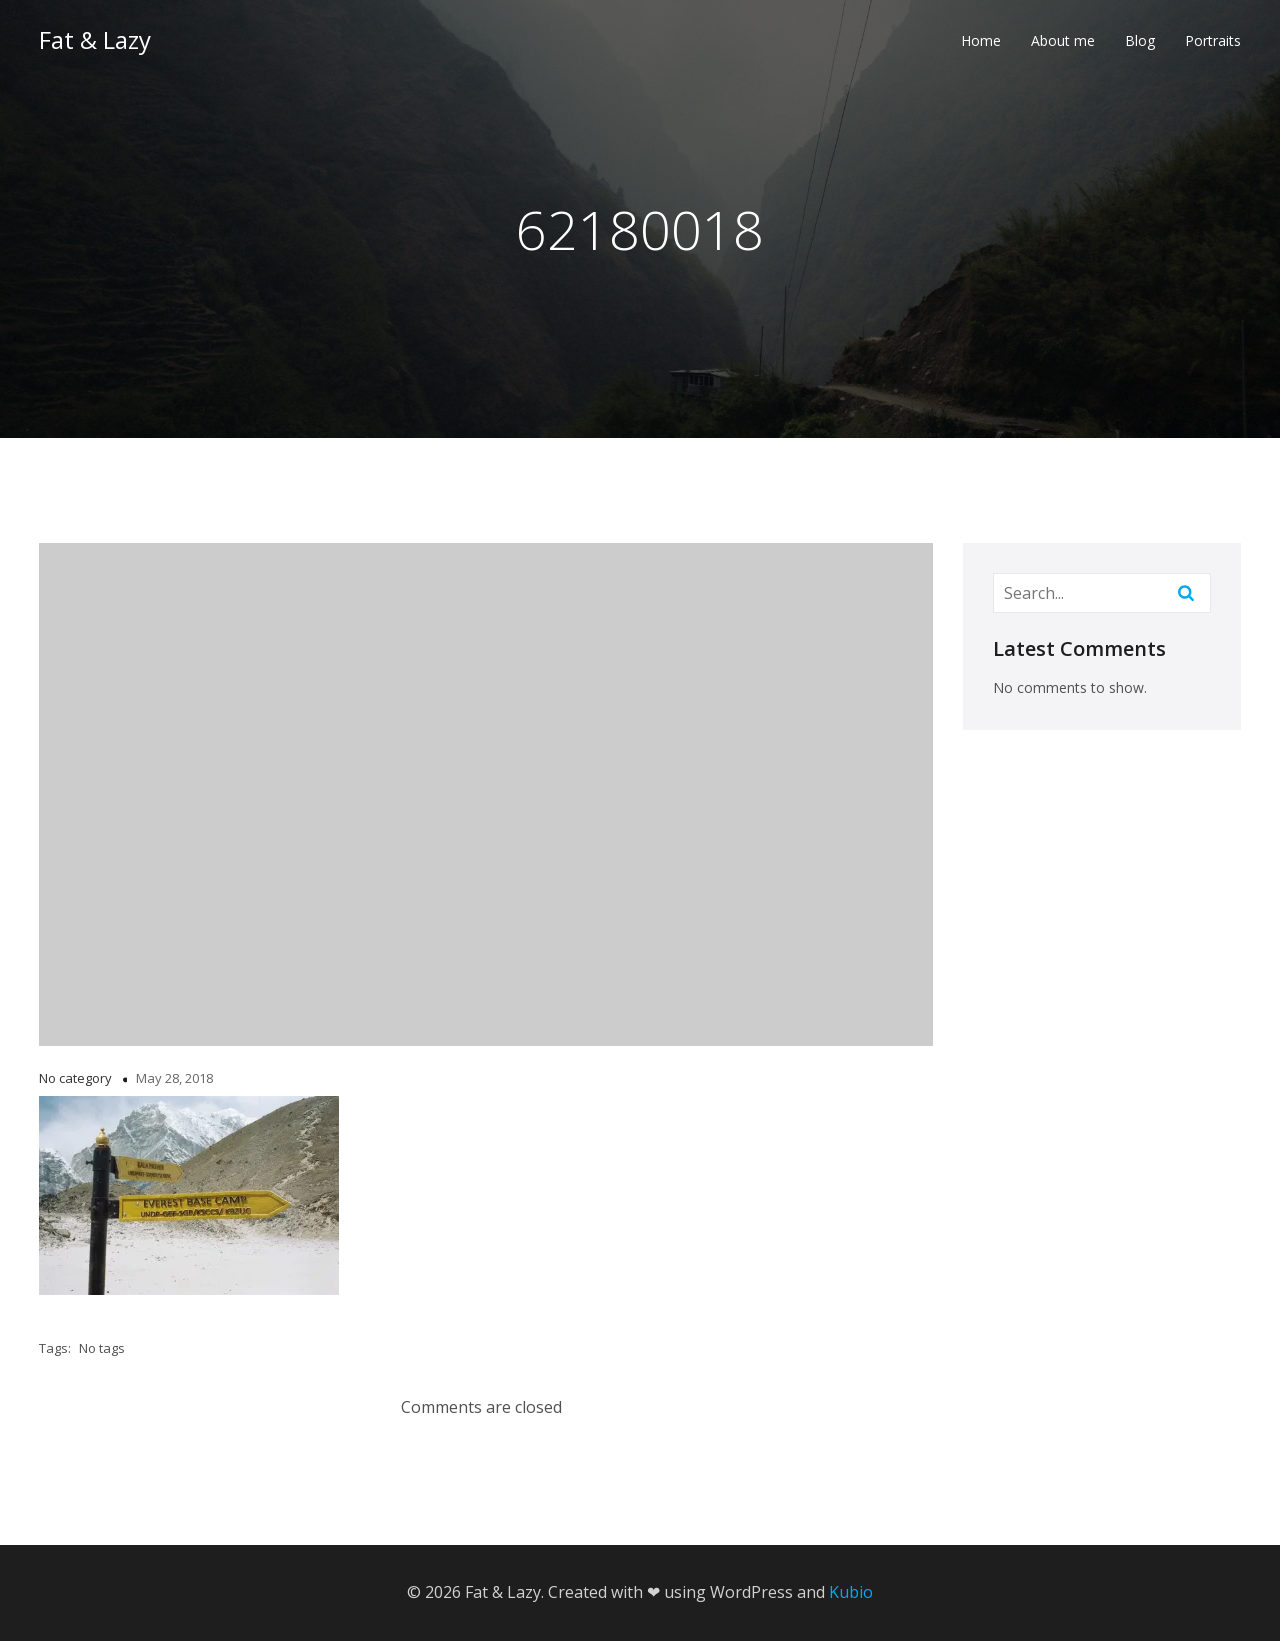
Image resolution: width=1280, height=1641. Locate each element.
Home (981, 45)
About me (1063, 45)
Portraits (1213, 45)
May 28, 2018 (174, 1078)
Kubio (851, 1592)
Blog (1140, 45)
